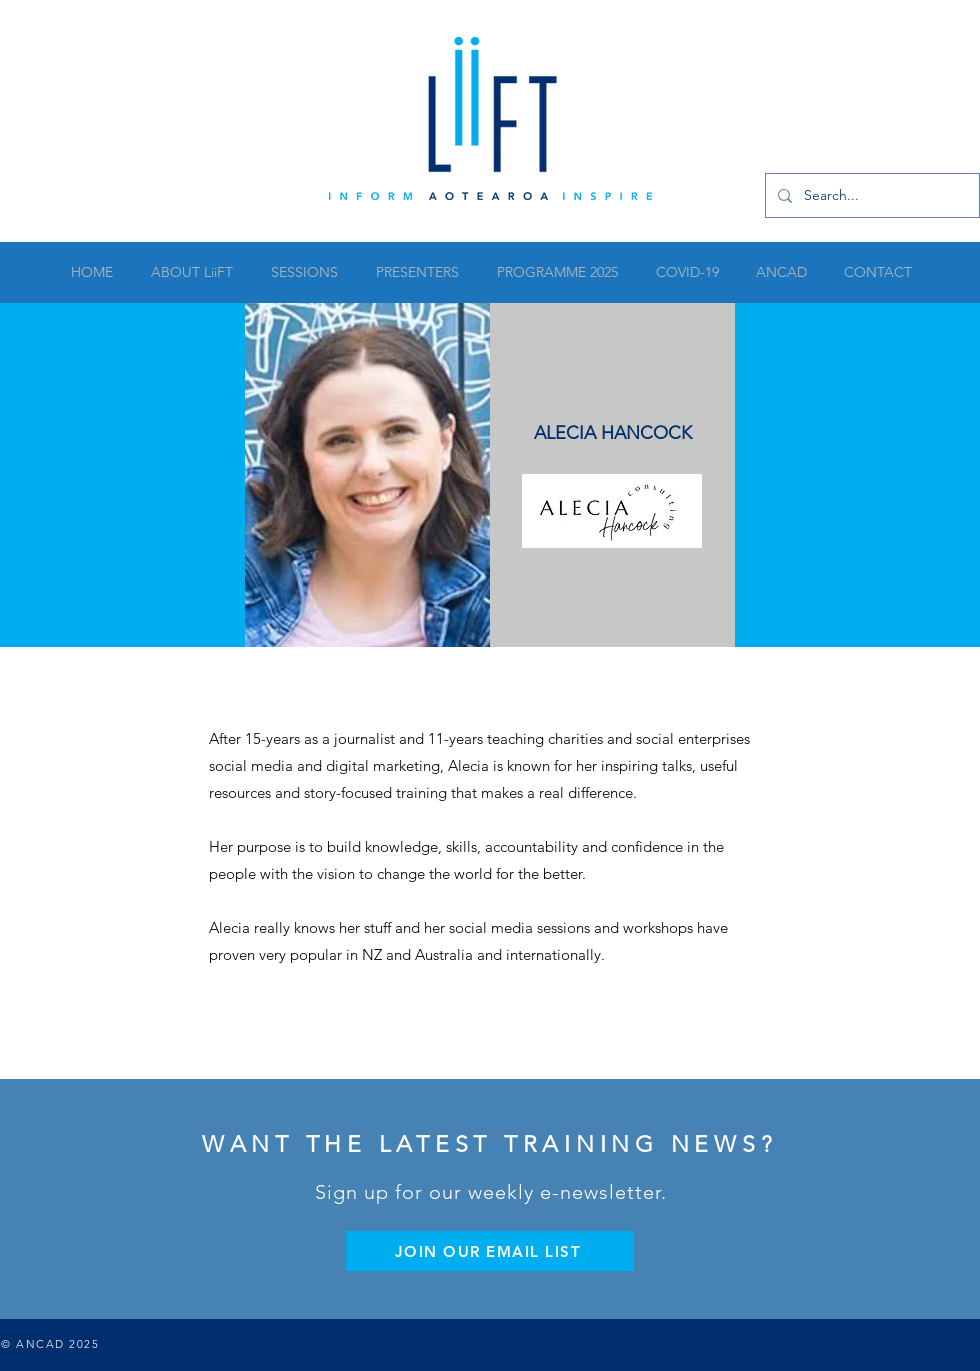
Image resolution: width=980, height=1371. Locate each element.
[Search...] (870, 195)
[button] (303, 272)
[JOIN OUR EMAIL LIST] (490, 1251)
